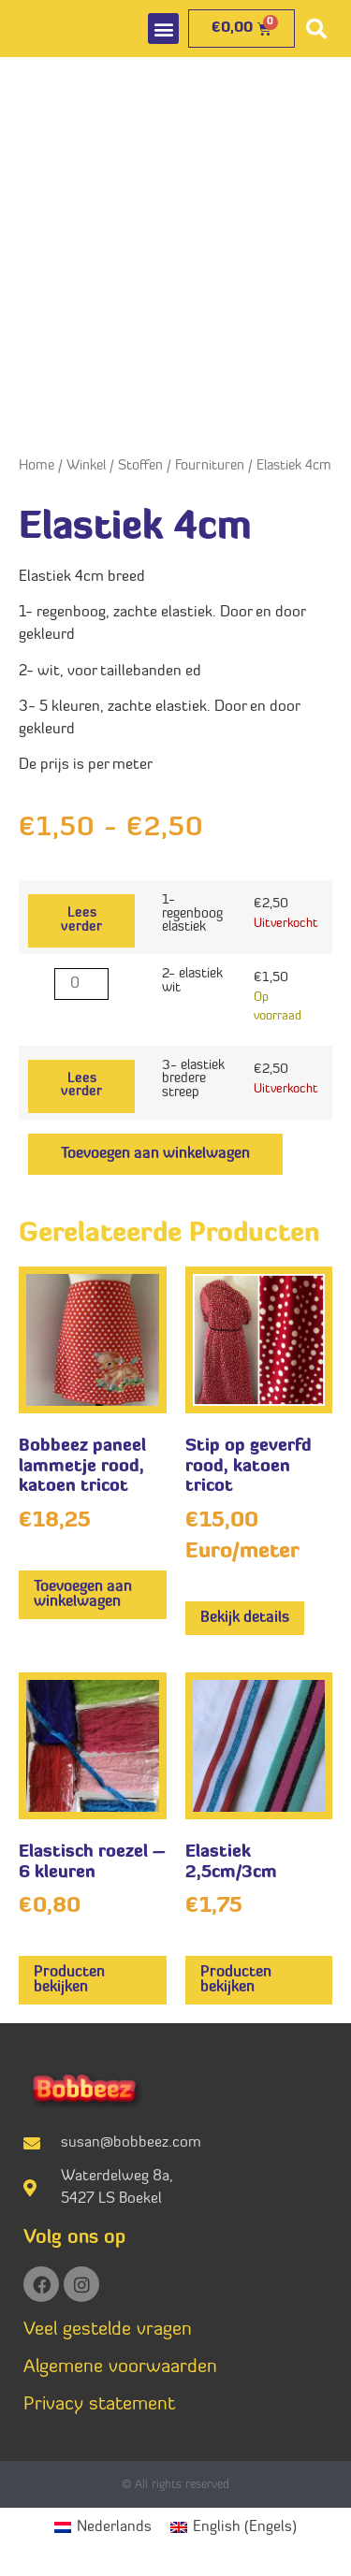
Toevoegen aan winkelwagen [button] (83, 1595)
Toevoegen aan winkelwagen (155, 1154)
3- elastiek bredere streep (193, 1080)
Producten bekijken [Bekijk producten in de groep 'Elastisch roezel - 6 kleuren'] (69, 1980)
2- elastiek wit (192, 981)
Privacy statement (99, 2404)
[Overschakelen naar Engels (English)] (233, 2527)
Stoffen (140, 466)
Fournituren (209, 466)
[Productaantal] (81, 984)
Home (36, 466)
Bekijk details (244, 1618)
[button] (163, 28)
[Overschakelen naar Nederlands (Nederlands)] (103, 2527)
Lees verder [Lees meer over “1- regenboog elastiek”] (81, 919)
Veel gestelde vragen (107, 2330)
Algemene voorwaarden (120, 2367)
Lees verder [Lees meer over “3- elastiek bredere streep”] (81, 1085)
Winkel (86, 466)
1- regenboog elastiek (192, 914)
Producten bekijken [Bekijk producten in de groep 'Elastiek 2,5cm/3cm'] (235, 1980)
